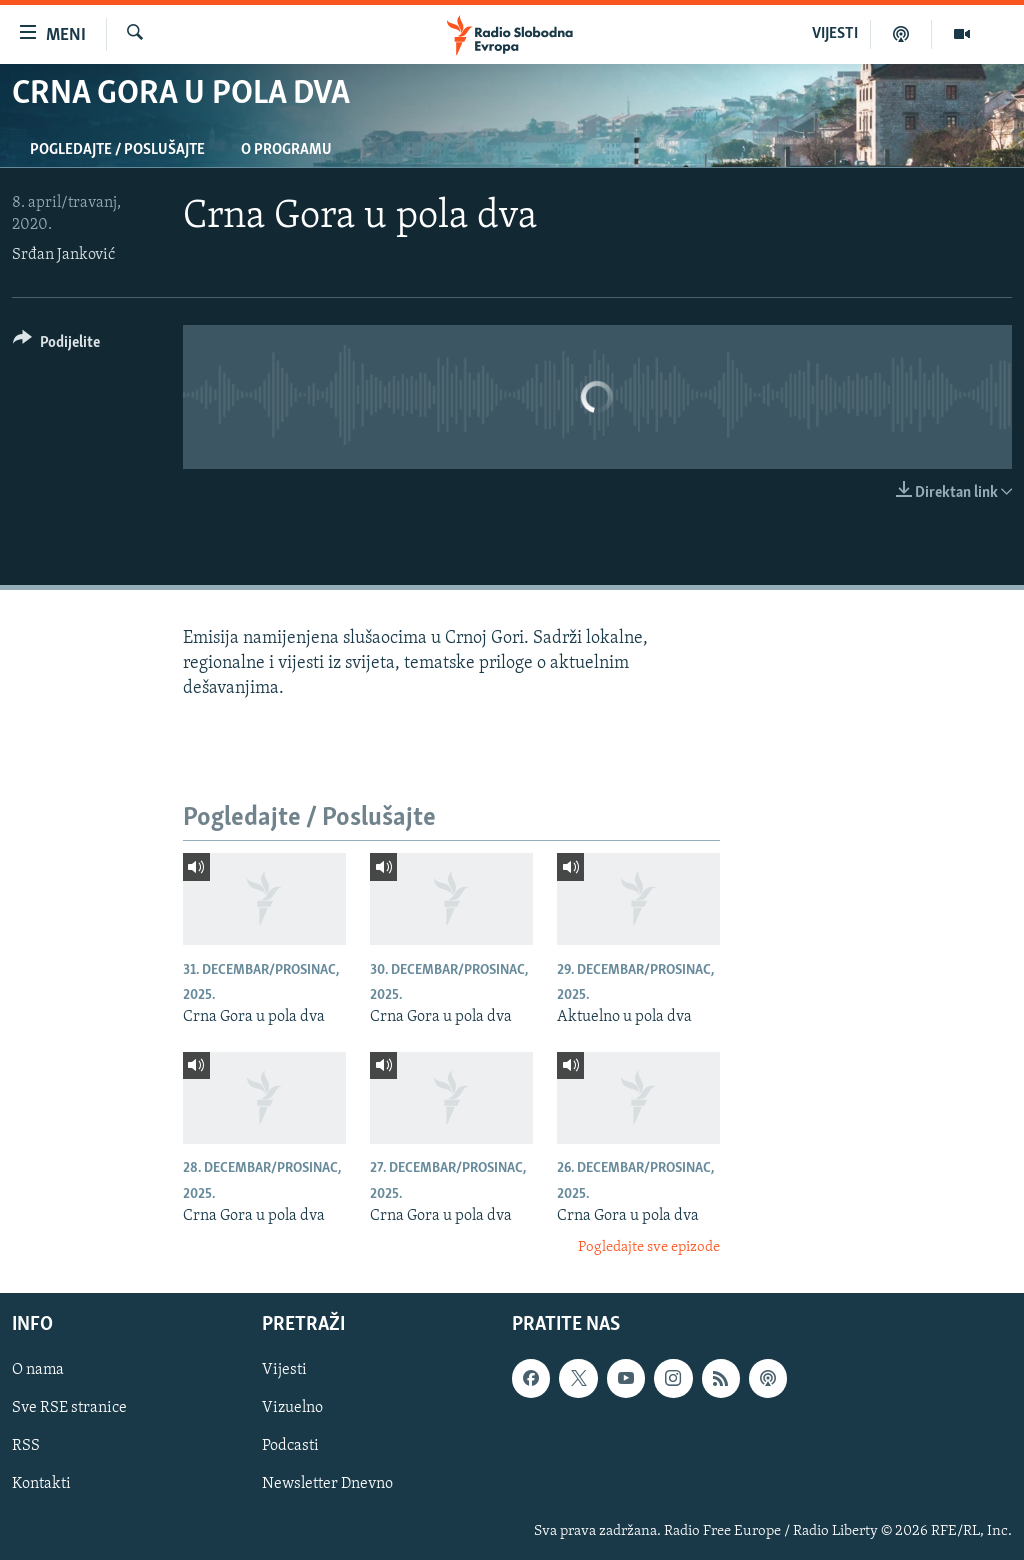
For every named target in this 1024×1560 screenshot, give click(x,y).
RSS (26, 1446)
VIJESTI (835, 34)
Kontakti (41, 1484)
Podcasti (290, 1446)
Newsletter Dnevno (327, 1484)
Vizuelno (292, 1408)
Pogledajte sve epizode (649, 1247)
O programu (286, 150)
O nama (38, 1370)
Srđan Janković (63, 255)
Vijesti (284, 1370)
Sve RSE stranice (69, 1408)
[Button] (56, 345)
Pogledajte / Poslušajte (117, 150)
